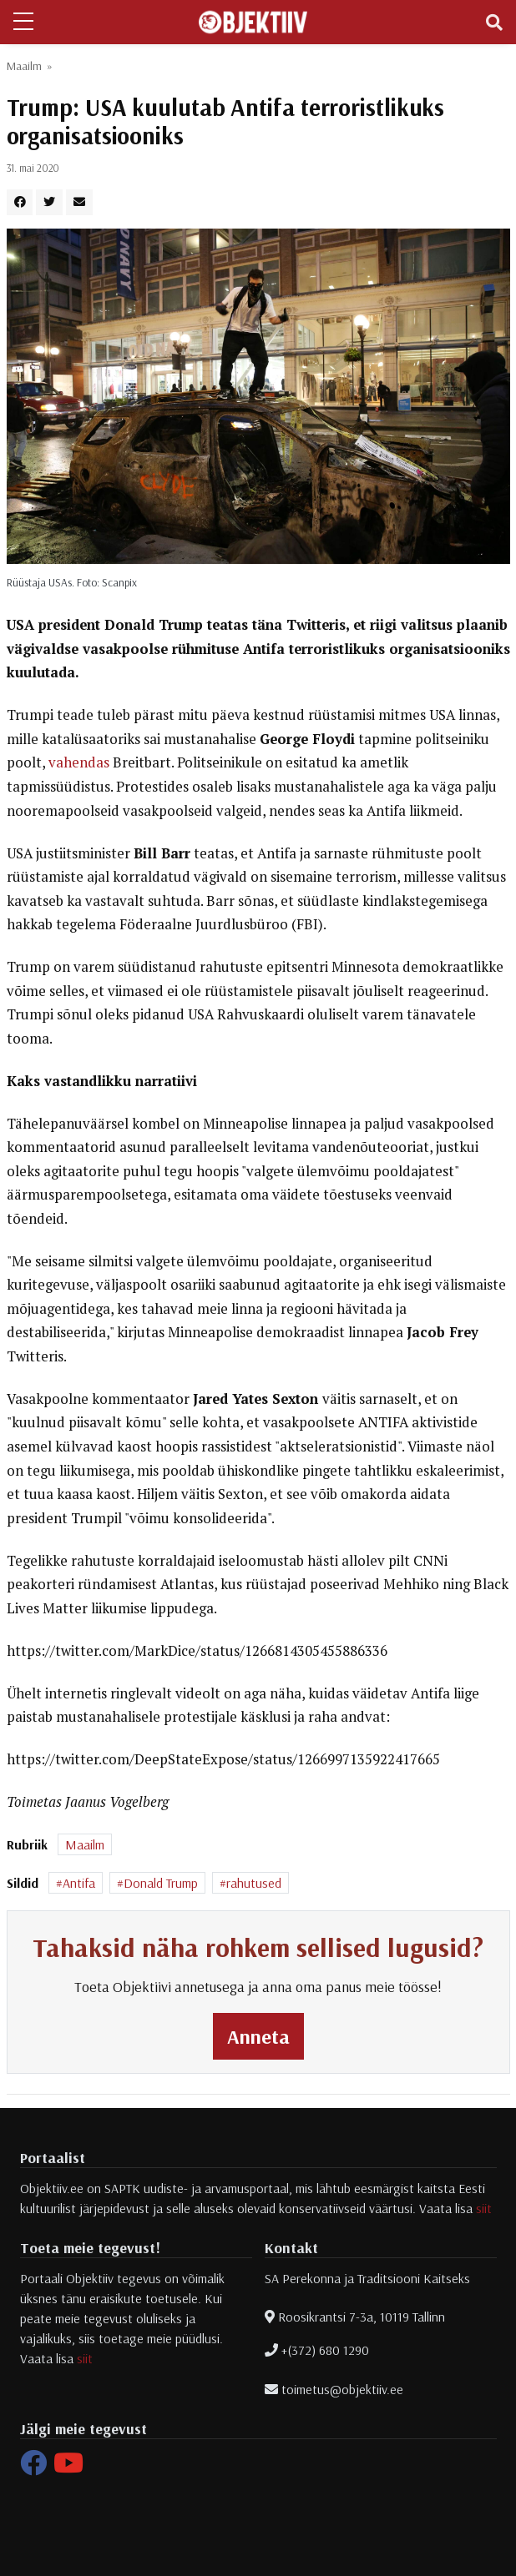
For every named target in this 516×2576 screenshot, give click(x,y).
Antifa (79, 1882)
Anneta (258, 2036)
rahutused (253, 1882)
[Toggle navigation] (494, 22)
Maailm (24, 65)
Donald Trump (161, 1882)
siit (484, 2208)
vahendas (78, 762)
